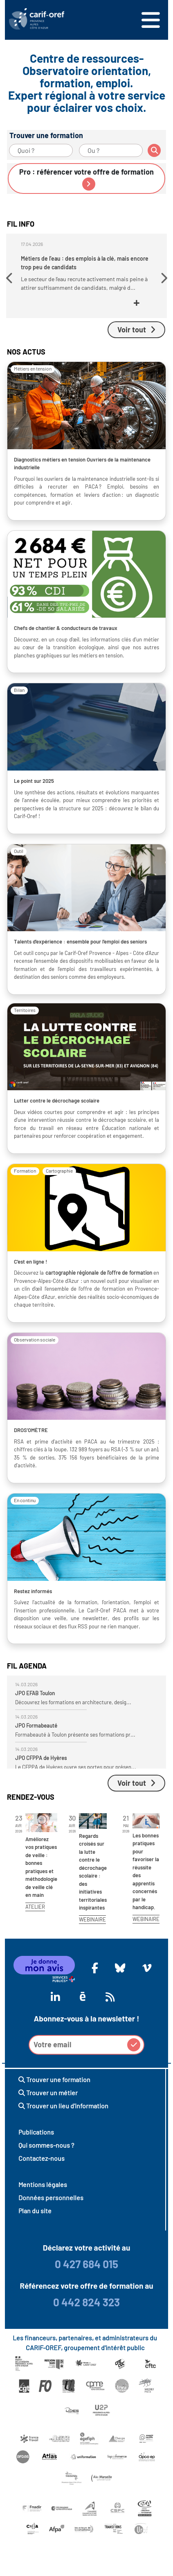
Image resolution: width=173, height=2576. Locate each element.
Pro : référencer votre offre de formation (86, 179)
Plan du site (35, 2210)
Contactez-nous (41, 2158)
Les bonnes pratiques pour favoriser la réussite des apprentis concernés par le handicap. (146, 1871)
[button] (10, 278)
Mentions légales (42, 2184)
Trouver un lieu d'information (63, 2106)
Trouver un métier (48, 2092)
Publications (36, 2132)
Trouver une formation (54, 2079)
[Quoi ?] (41, 150)
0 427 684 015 (86, 2264)
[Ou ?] (111, 150)
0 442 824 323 (86, 2302)
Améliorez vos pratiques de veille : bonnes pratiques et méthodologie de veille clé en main (41, 1867)
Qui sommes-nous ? (46, 2145)
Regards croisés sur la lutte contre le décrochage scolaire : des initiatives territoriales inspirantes (93, 1872)
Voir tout (136, 329)
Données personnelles (50, 2197)
